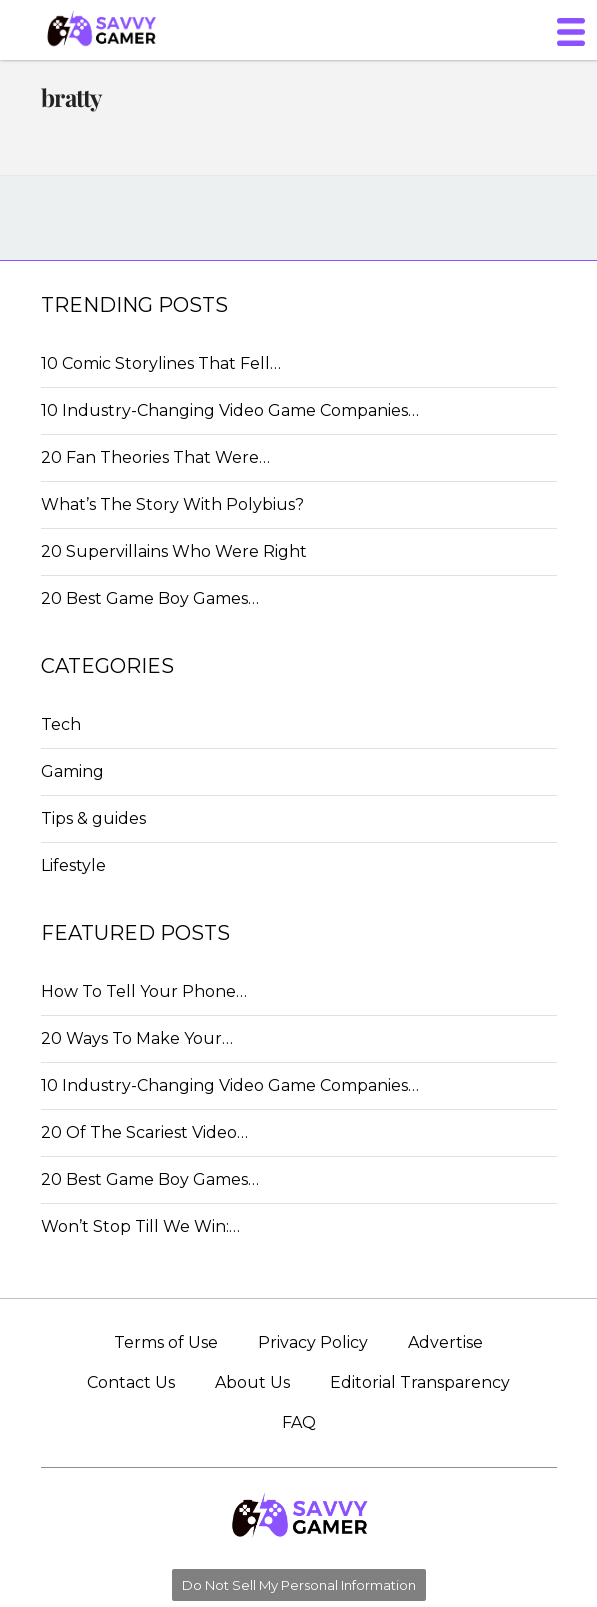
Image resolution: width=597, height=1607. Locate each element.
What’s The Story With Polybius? (172, 504)
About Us (252, 1382)
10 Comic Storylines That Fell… (161, 363)
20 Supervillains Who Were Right (174, 551)
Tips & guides (93, 818)
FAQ (299, 1422)
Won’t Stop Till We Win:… (140, 1226)
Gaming (72, 771)
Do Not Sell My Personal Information (299, 1585)
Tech (61, 724)
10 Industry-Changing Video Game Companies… (230, 410)
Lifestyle (73, 865)
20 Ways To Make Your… (137, 1038)
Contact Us (131, 1382)
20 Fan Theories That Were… (155, 457)
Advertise (445, 1342)
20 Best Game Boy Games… (150, 598)
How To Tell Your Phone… (144, 991)
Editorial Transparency (420, 1382)
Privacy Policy (313, 1342)
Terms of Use (166, 1342)
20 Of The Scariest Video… (144, 1132)
